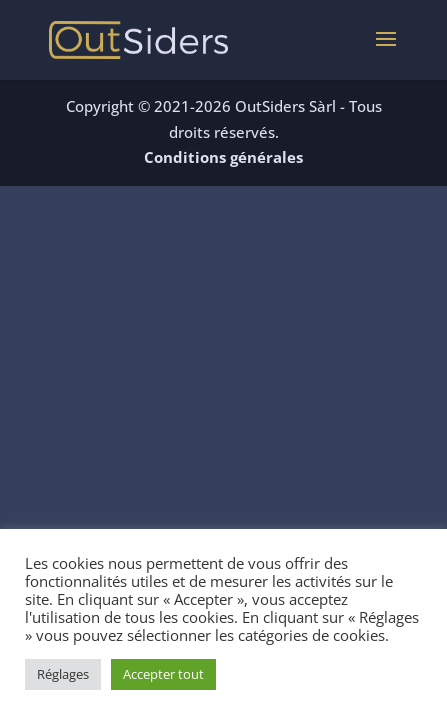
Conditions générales (223, 157)
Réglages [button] (63, 674)
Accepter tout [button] (163, 674)
